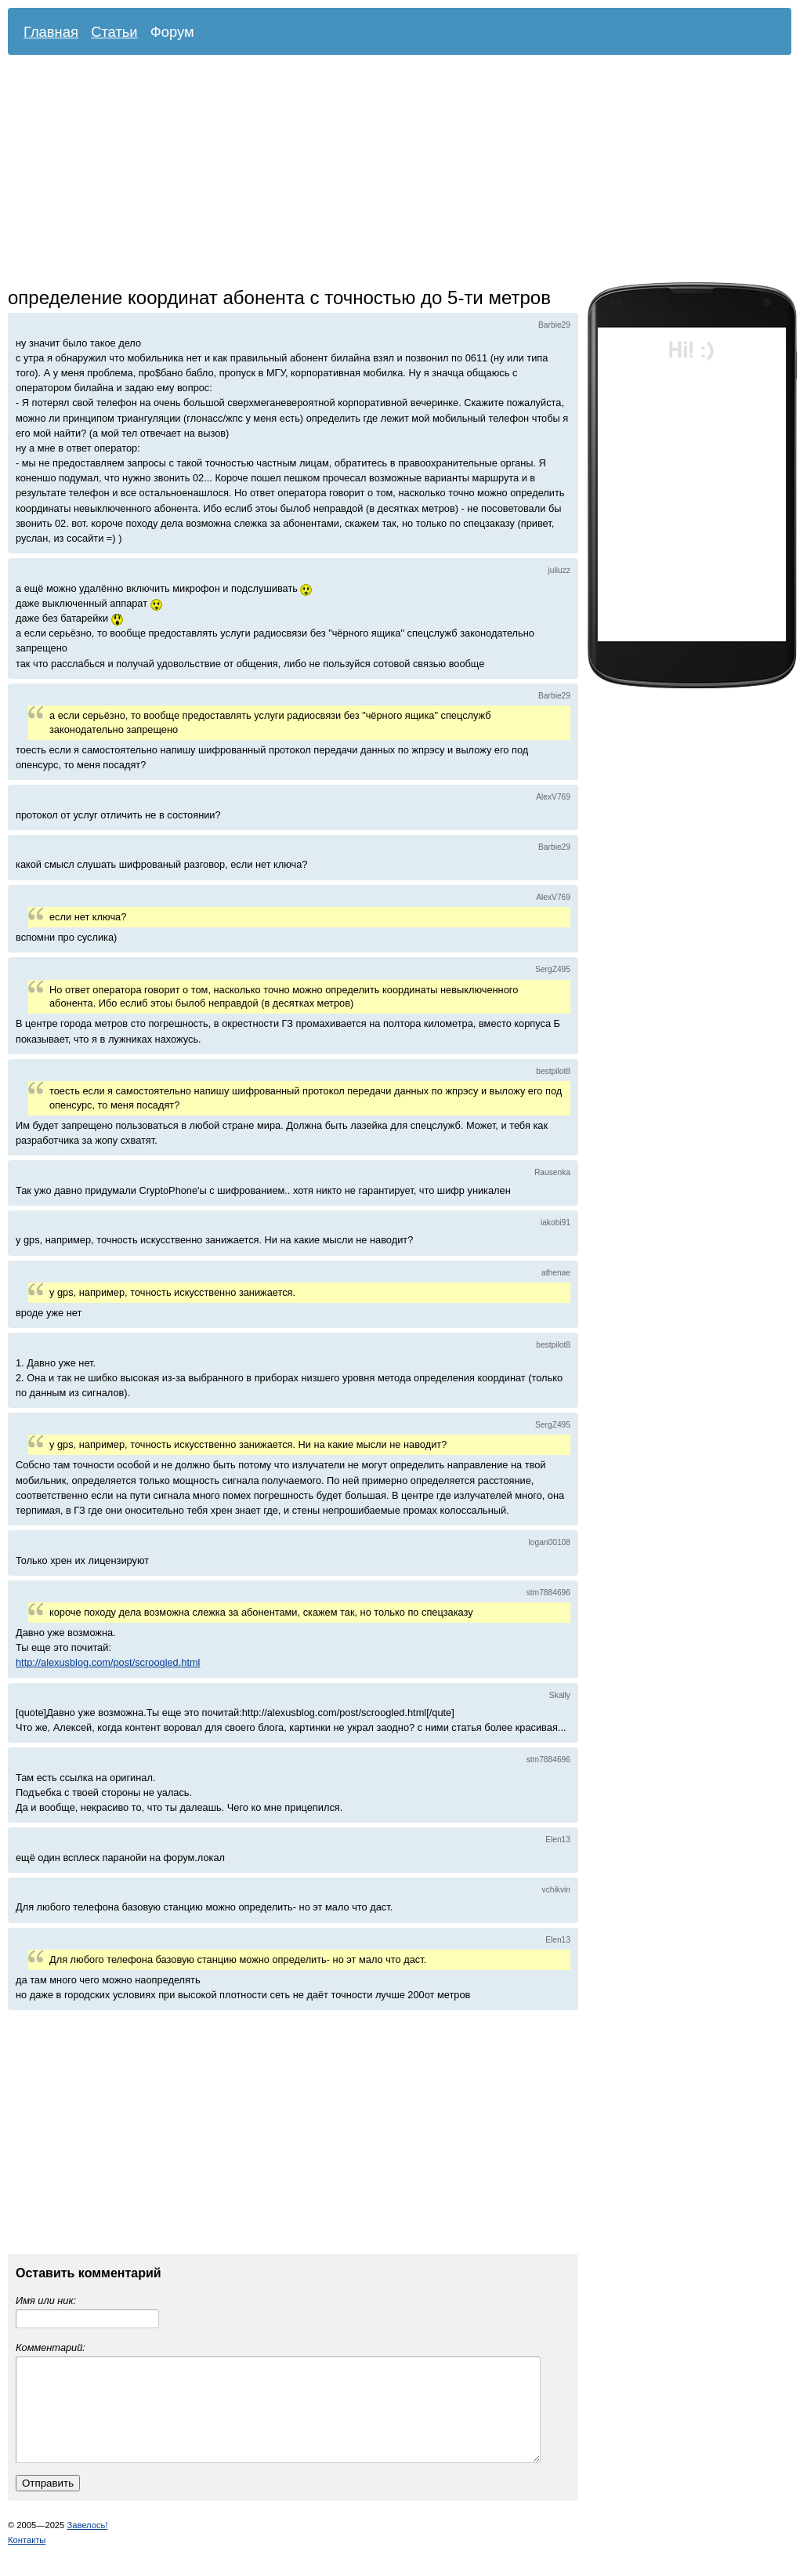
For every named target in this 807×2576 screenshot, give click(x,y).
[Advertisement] (263, 172)
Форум (172, 32)
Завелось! (87, 2544)
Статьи (114, 32)
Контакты (26, 2558)
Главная (51, 32)
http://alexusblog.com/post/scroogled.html (108, 1662)
